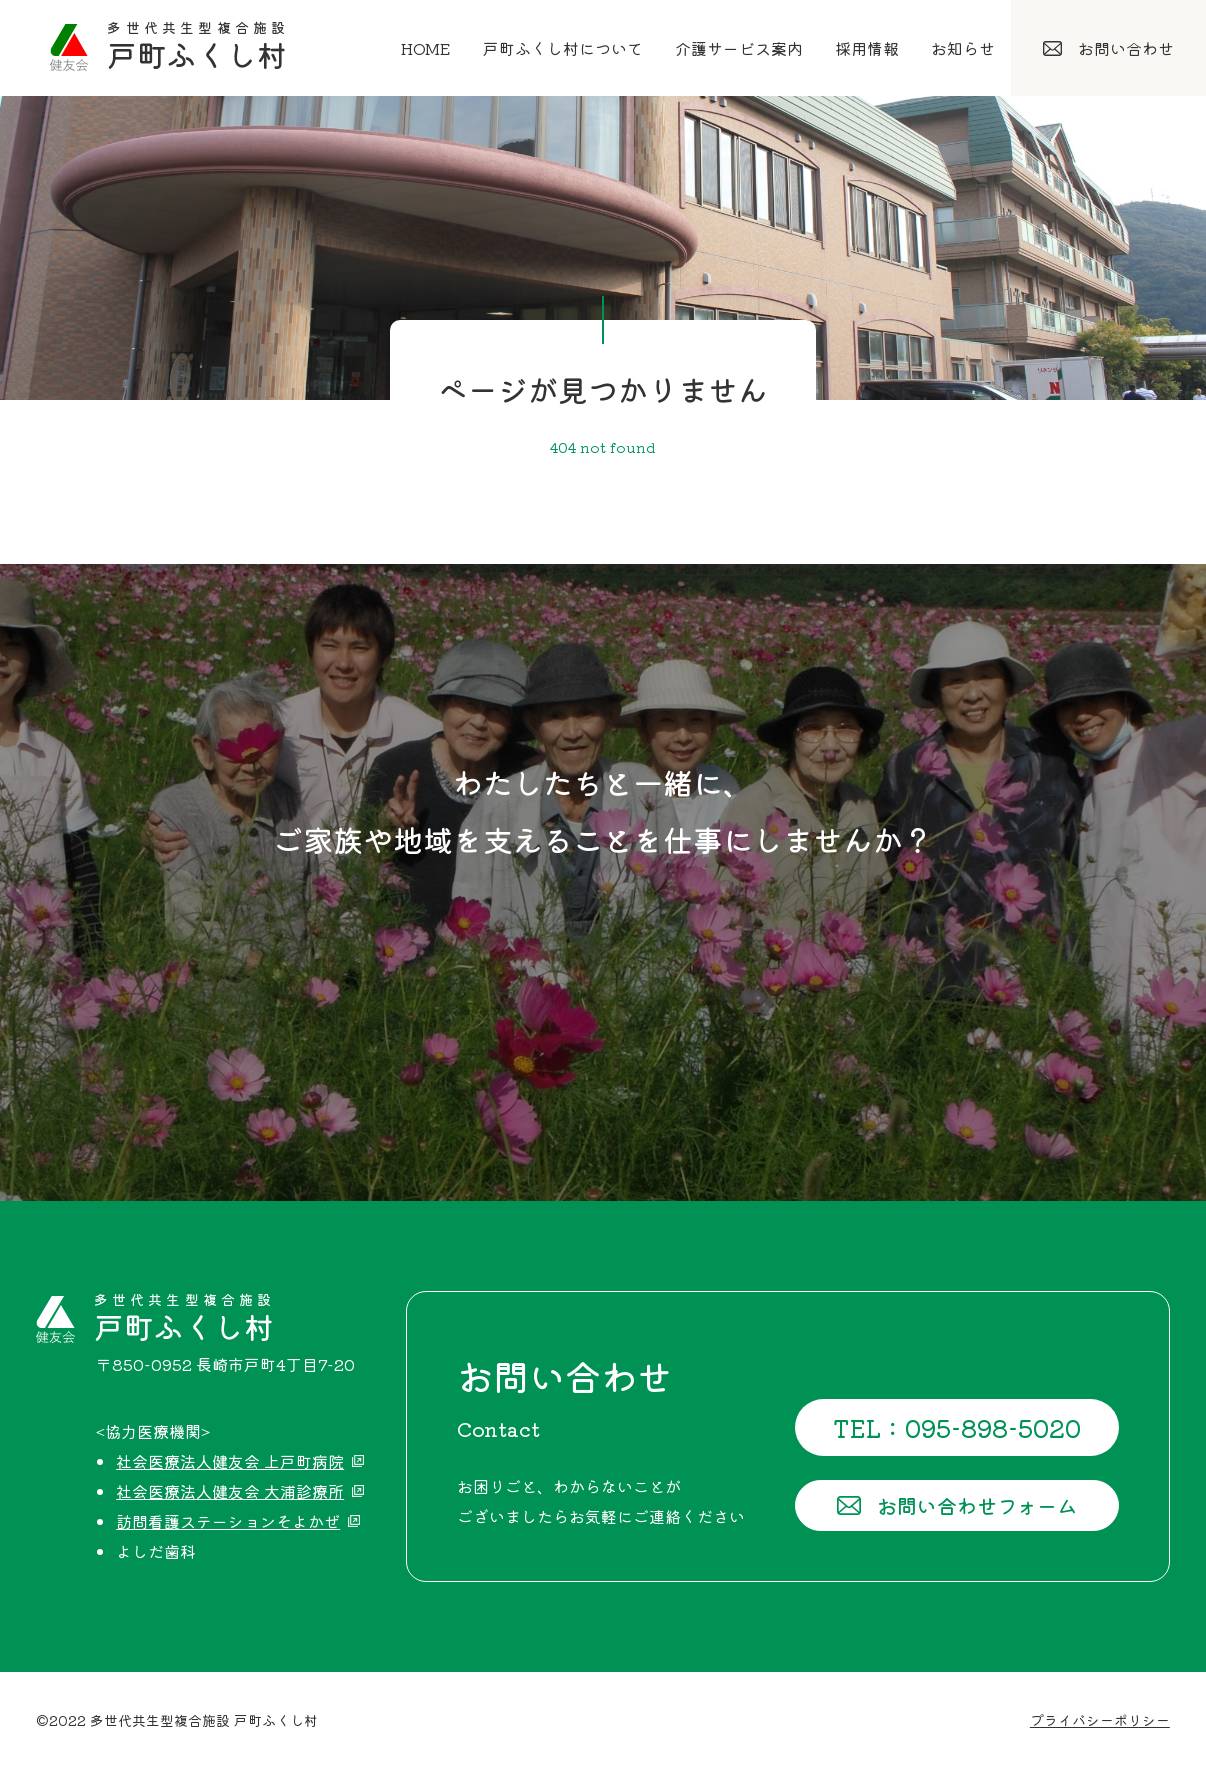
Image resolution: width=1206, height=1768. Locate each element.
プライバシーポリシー (1100, 1720)
